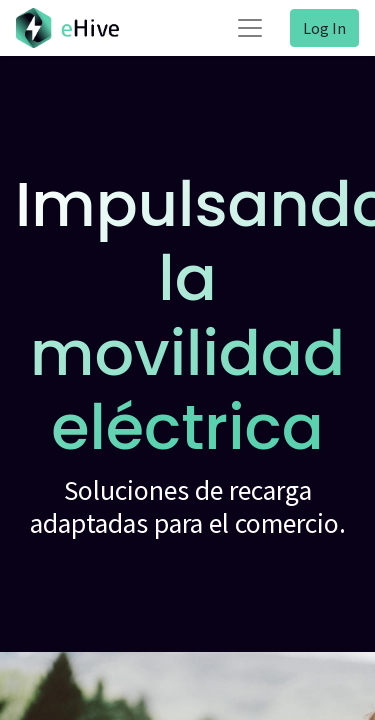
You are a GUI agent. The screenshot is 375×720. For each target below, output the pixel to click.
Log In (324, 28)
